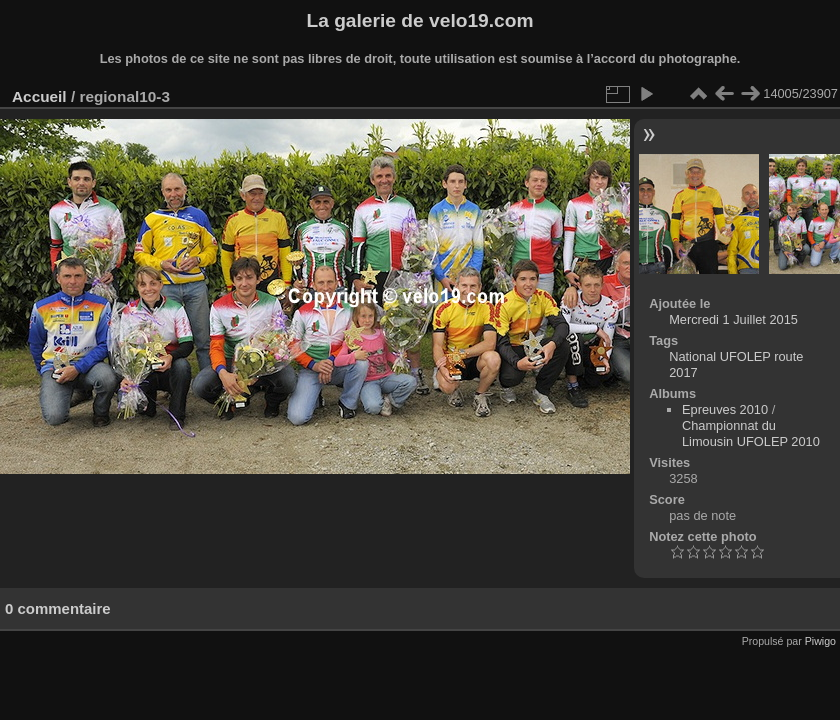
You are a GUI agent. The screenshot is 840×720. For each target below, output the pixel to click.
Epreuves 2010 (725, 409)
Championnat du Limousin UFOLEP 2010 (751, 433)
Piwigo (820, 641)
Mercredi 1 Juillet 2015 (733, 319)
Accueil (39, 96)
